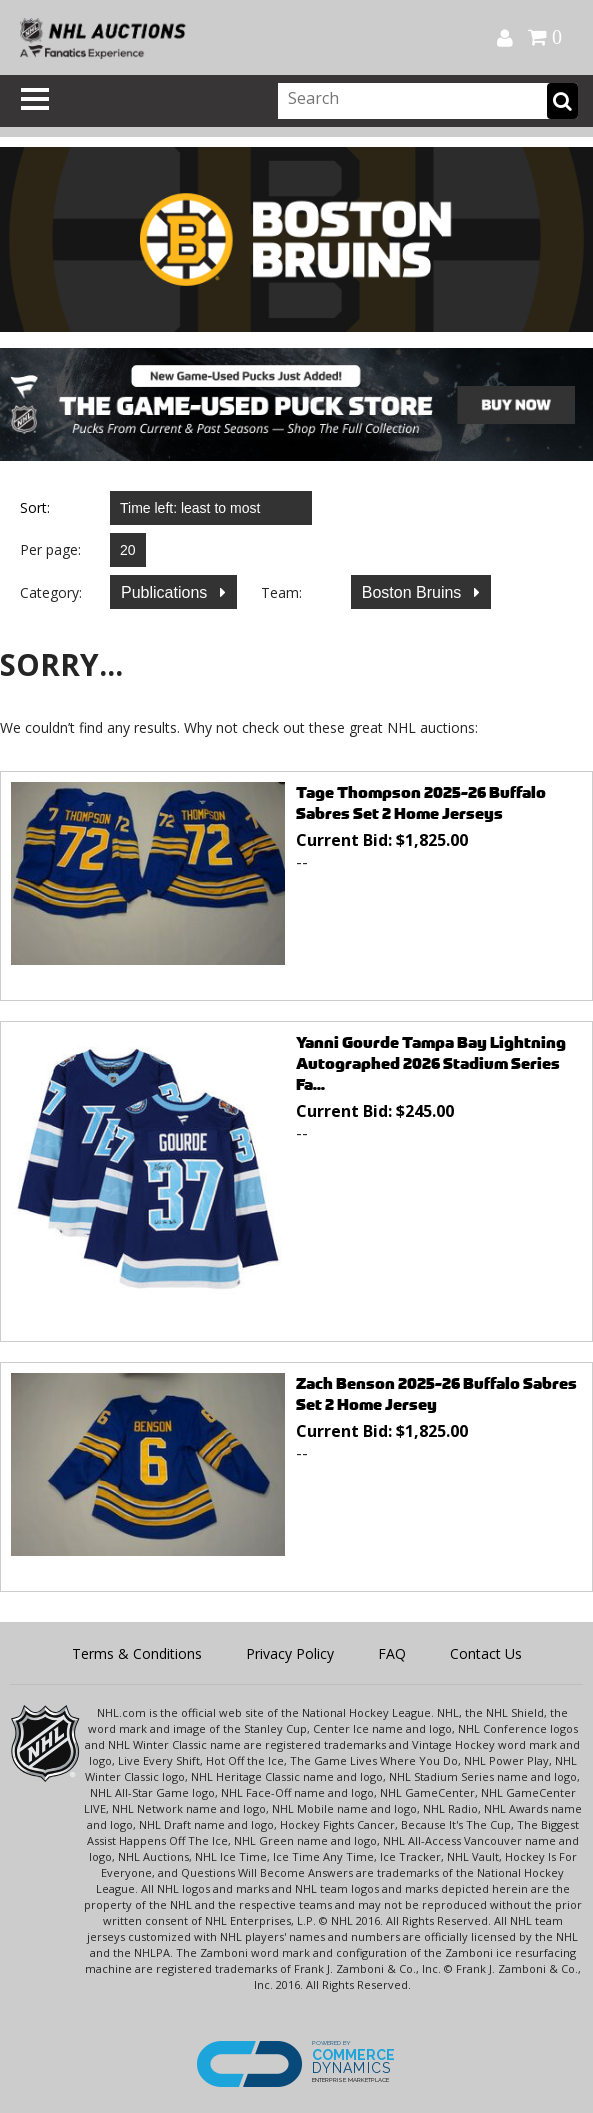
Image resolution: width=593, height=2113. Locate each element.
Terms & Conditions (137, 1653)
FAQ (392, 1653)
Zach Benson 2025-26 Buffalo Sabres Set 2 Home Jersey (436, 1394)
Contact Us (486, 1653)
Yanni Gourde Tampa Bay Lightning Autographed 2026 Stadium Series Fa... (431, 1063)
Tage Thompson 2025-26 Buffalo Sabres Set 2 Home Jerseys (421, 803)
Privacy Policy (290, 1653)
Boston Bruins (414, 592)
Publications (166, 592)
